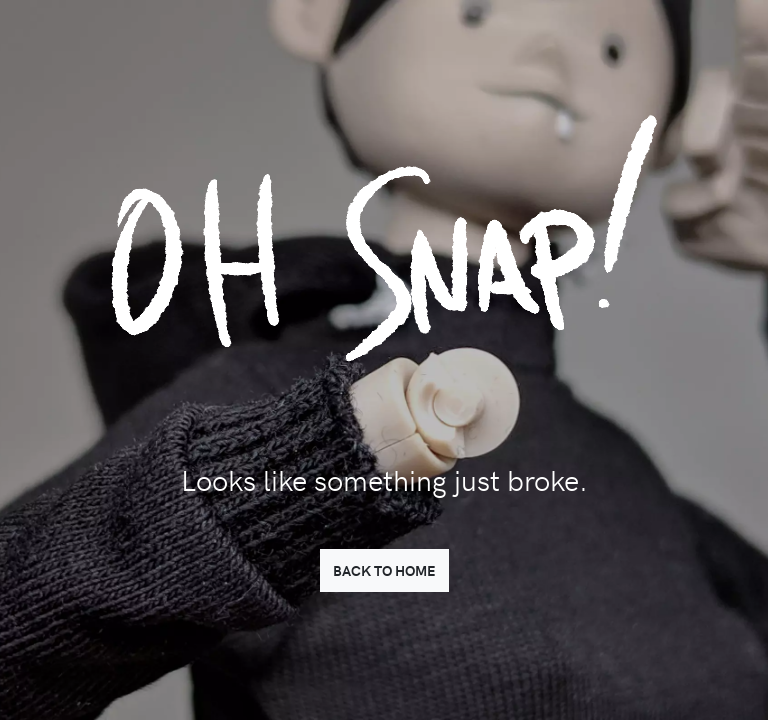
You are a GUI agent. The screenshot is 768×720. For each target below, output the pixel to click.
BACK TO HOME (384, 570)
